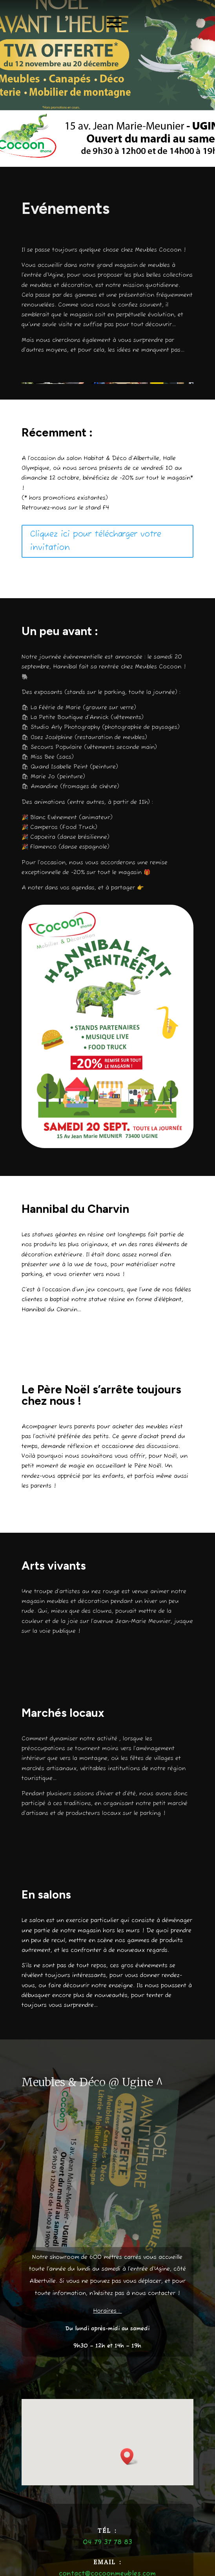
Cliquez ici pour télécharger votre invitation (95, 541)
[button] (129, 2456)
